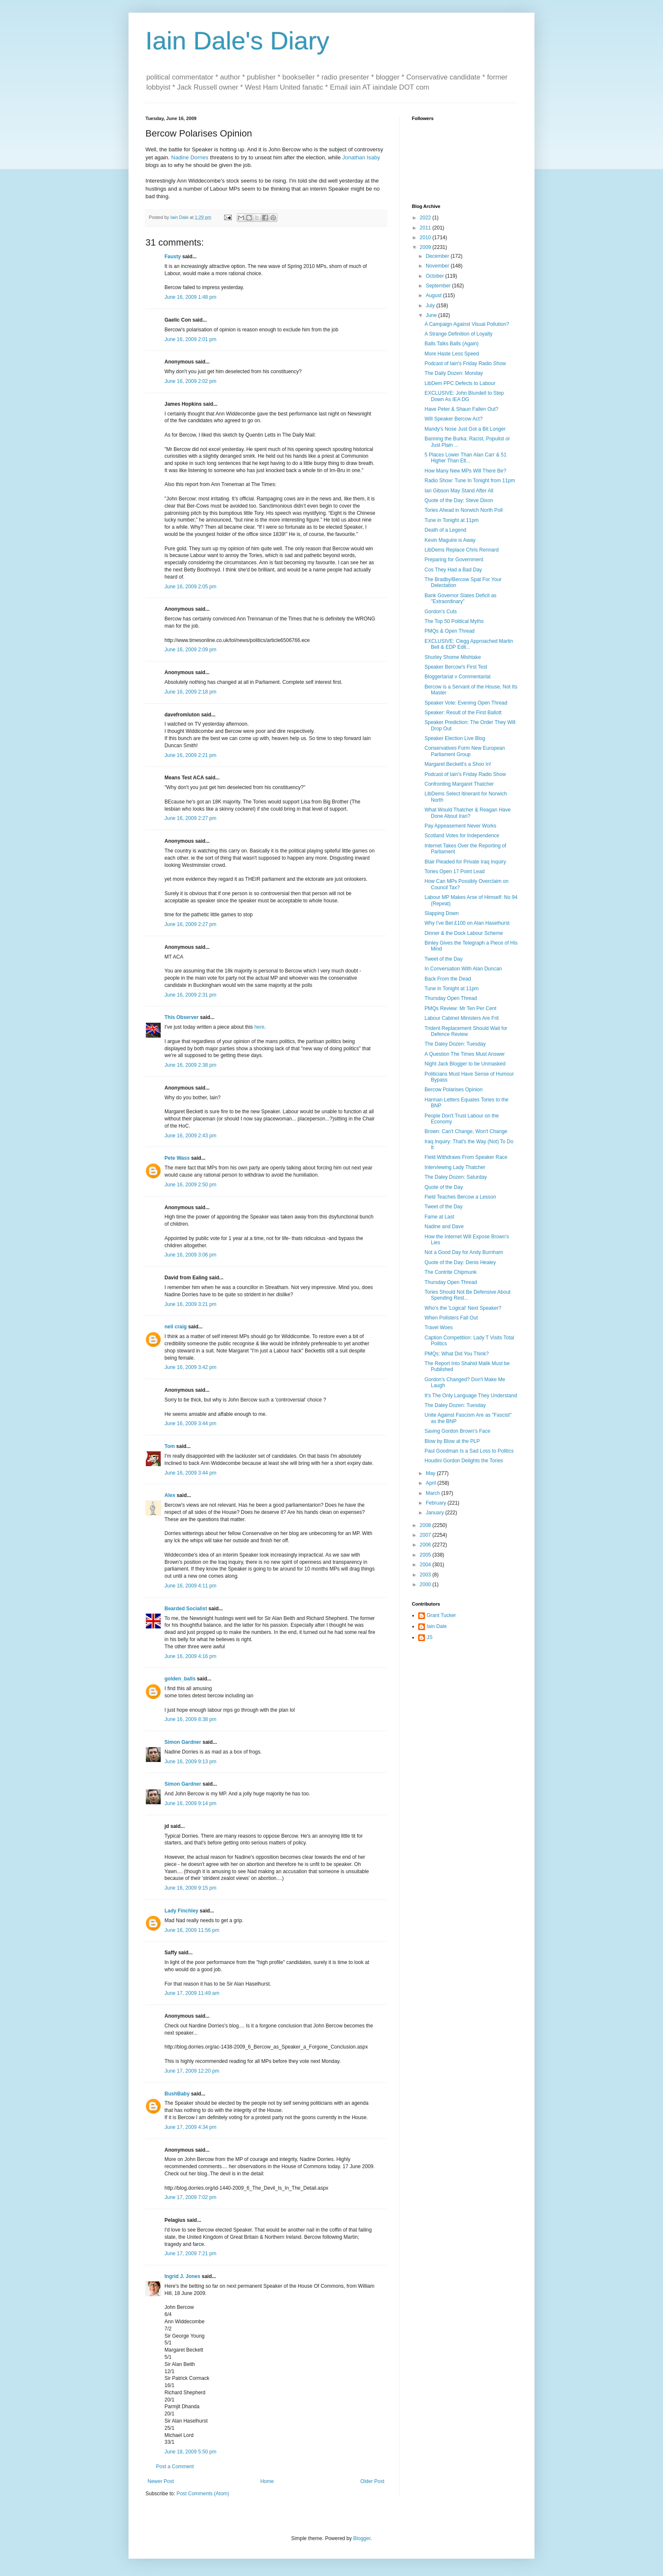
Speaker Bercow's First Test (456, 667)
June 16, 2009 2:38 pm (190, 1065)
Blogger (361, 2538)
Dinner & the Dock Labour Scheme (464, 933)
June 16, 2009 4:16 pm (190, 1656)
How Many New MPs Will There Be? (465, 471)
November (438, 266)
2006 (426, 1545)
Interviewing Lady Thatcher (455, 1167)
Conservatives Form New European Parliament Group (465, 751)
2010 (426, 237)
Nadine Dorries (189, 157)
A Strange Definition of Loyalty (459, 334)
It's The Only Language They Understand (471, 1396)
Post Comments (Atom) (202, 2494)
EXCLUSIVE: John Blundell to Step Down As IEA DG (464, 396)
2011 (426, 228)
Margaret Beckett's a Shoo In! (458, 764)
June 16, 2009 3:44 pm (190, 1423)
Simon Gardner (182, 1742)
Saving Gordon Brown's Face (457, 1431)
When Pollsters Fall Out (451, 1318)
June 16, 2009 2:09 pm (190, 650)
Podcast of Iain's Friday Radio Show (465, 363)
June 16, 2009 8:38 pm (190, 1719)
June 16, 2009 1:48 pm (190, 297)
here (259, 1027)
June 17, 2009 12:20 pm (191, 2071)
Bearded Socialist (185, 1609)
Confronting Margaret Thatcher (459, 784)
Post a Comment (175, 2466)
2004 (426, 1565)
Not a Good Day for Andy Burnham (464, 1252)
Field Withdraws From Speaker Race (466, 1157)
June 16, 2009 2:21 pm (190, 755)
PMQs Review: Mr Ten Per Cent (460, 1008)
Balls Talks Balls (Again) (452, 344)
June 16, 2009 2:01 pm (190, 339)
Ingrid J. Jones (182, 2276)
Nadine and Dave (444, 1226)
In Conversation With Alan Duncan (463, 969)
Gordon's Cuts (441, 612)
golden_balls (179, 1679)
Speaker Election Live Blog (455, 738)
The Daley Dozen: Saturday (456, 1177)
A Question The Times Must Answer (465, 1054)
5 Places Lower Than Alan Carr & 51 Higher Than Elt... (466, 458)
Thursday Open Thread (451, 998)
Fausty (172, 257)
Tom (169, 1446)
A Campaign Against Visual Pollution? (467, 324)
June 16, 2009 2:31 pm (190, 995)
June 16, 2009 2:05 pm (190, 587)
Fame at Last (439, 1217)
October (435, 276)
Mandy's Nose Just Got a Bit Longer (465, 429)
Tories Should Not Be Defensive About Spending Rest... (467, 1295)
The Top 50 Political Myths (454, 621)
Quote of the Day (444, 1187)
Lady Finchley (181, 1911)
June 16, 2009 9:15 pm (190, 1888)
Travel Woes (439, 1327)
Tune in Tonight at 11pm (452, 520)
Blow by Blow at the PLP (452, 1441)
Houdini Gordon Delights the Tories (464, 1461)
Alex (169, 1495)
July (431, 306)
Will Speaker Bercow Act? (453, 419)
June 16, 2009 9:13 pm (190, 1762)
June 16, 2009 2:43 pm (190, 1136)
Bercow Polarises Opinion (453, 1090)
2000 (426, 1584)
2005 (426, 1555)
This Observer (181, 1017)
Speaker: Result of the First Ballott (463, 713)
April (431, 1483)
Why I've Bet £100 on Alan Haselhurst (467, 923)
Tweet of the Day (444, 959)
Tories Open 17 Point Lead (455, 871)
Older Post (372, 2481)
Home (267, 2481)
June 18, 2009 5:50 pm (190, 2452)
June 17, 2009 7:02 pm (190, 2197)
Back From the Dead (448, 979)
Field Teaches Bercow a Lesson (460, 1197)
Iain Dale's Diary (237, 41)
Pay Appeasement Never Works (460, 826)
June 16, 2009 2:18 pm (190, 692)
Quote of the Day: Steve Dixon (459, 500)
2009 (426, 247)
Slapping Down (442, 913)
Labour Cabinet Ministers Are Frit (462, 1018)
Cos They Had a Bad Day (453, 570)
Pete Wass (177, 1158)
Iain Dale (437, 1626)
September (439, 286)
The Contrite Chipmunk (451, 1272)
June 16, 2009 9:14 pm (190, 1803)
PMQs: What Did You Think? (457, 1354)
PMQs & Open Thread (450, 631)
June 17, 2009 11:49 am (191, 1993)
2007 (426, 1535)
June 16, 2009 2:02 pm (190, 381)
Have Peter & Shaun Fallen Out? (462, 409)
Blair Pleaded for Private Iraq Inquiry (465, 862)
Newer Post (161, 2481)
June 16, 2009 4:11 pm (190, 1586)
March (433, 1493)
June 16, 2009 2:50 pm (190, 1185)
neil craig (175, 1327)
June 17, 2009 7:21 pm (190, 2253)
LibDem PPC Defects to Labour (460, 383)
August (434, 295)
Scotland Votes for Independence (462, 836)
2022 (426, 218)
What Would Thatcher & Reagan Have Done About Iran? (468, 813)
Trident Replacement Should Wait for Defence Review (466, 1031)
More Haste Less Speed (452, 354)
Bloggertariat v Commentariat (457, 677)
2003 (426, 1575)
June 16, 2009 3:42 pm (190, 1367)
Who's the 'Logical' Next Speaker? (463, 1308)
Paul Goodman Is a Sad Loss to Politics (469, 1451)
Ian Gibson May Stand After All (459, 491)
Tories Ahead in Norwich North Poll (464, 510)
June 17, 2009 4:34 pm (190, 2127)
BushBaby (176, 2094)
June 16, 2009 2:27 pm (190, 818)
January (435, 1513)
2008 (426, 1525)
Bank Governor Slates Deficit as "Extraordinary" (460, 598)
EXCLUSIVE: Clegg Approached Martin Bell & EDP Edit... (469, 644)
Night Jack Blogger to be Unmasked (465, 1064)
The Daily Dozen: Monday (454, 373)
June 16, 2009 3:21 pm (190, 1304)
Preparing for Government (454, 560)
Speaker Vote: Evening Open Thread (466, 703)
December (438, 256)
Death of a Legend (445, 530)
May (431, 1473)
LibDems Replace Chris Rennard (462, 550)
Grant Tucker (441, 1615)
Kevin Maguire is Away (450, 540)
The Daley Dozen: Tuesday (455, 1044)
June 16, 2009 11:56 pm (191, 1930)
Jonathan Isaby (361, 157)
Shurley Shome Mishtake (453, 657)
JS (430, 1637)
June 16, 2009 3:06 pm (190, 1255)
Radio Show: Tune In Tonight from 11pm (470, 481)
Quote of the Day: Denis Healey (460, 1262)
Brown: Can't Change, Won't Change (466, 1131)
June (432, 315)
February (436, 1503)
